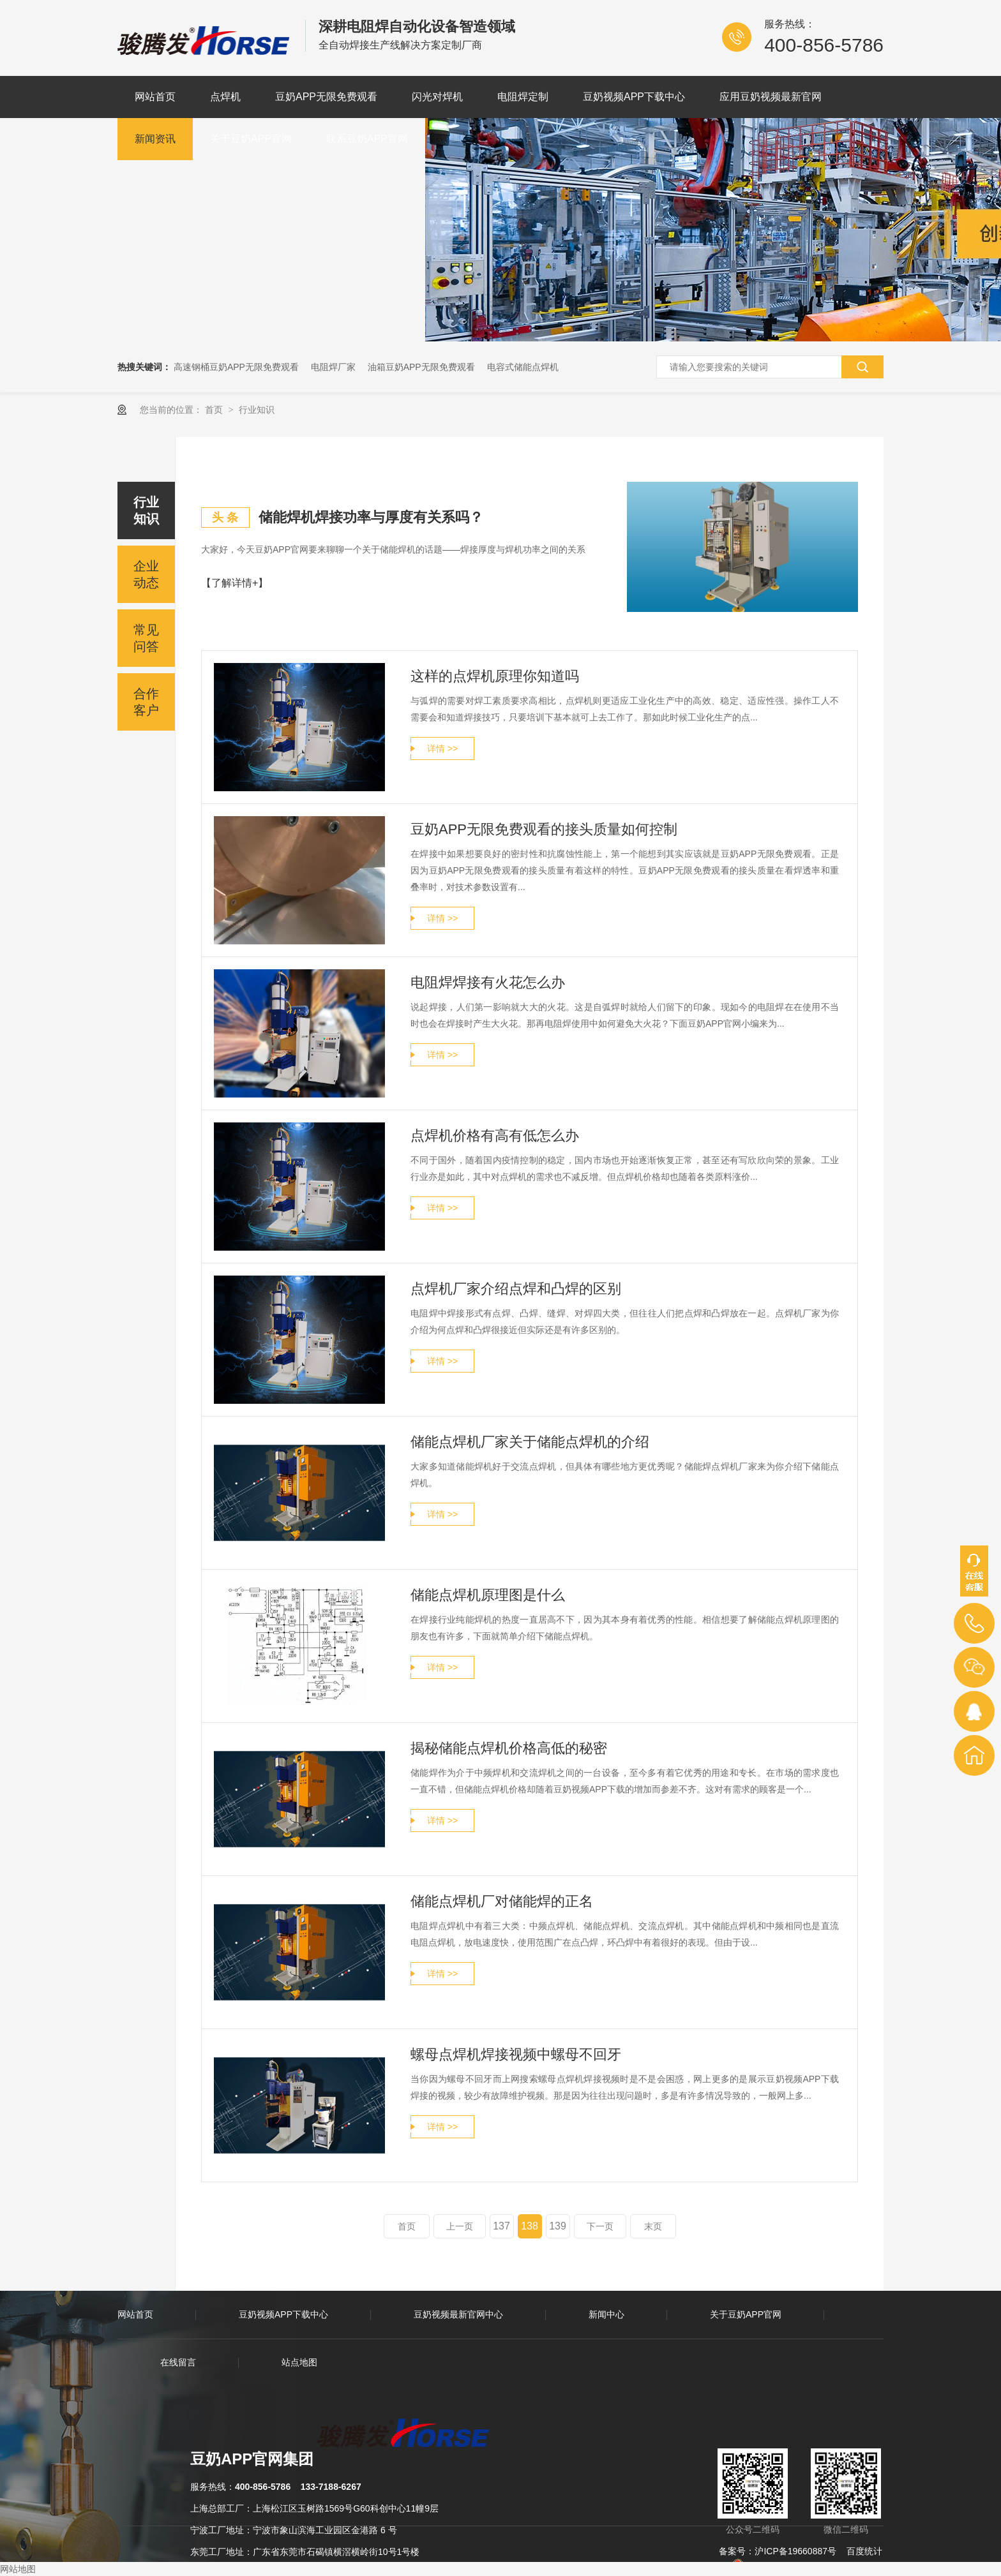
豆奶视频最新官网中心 (458, 2314)
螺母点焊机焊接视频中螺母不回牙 (515, 2054)
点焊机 (225, 96)
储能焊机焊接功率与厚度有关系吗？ (371, 517)
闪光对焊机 (437, 96)
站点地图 (299, 2362)
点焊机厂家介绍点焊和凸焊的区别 (515, 1289)
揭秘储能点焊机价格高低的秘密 (508, 1748)
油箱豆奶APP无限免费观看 (421, 367)
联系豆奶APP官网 (367, 138)
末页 (653, 2226)
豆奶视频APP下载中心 (634, 96)
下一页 (600, 2226)
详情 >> (442, 748)
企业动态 (146, 574)
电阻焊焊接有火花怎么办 (487, 982)
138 (529, 2226)
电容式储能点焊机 (523, 367)
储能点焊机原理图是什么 (487, 1595)
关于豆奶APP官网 (251, 138)
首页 (215, 410)
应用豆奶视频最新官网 (770, 96)
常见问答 (146, 638)
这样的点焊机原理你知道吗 (494, 676)
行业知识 (257, 410)
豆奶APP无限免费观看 (326, 96)
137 (501, 2226)
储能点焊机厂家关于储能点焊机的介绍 (529, 1442)
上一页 (459, 2226)
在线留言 (178, 2362)
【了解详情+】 (234, 582)
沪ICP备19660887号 (795, 2551)
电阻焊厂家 (333, 367)
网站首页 (155, 96)
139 (557, 2226)
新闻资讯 (155, 138)
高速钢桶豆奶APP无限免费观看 (236, 367)
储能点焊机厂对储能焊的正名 (501, 1901)
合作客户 (146, 702)
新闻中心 (606, 2314)
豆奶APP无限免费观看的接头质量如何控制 (543, 829)
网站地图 (18, 2569)
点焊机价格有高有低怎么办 (494, 1135)
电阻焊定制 (522, 96)
